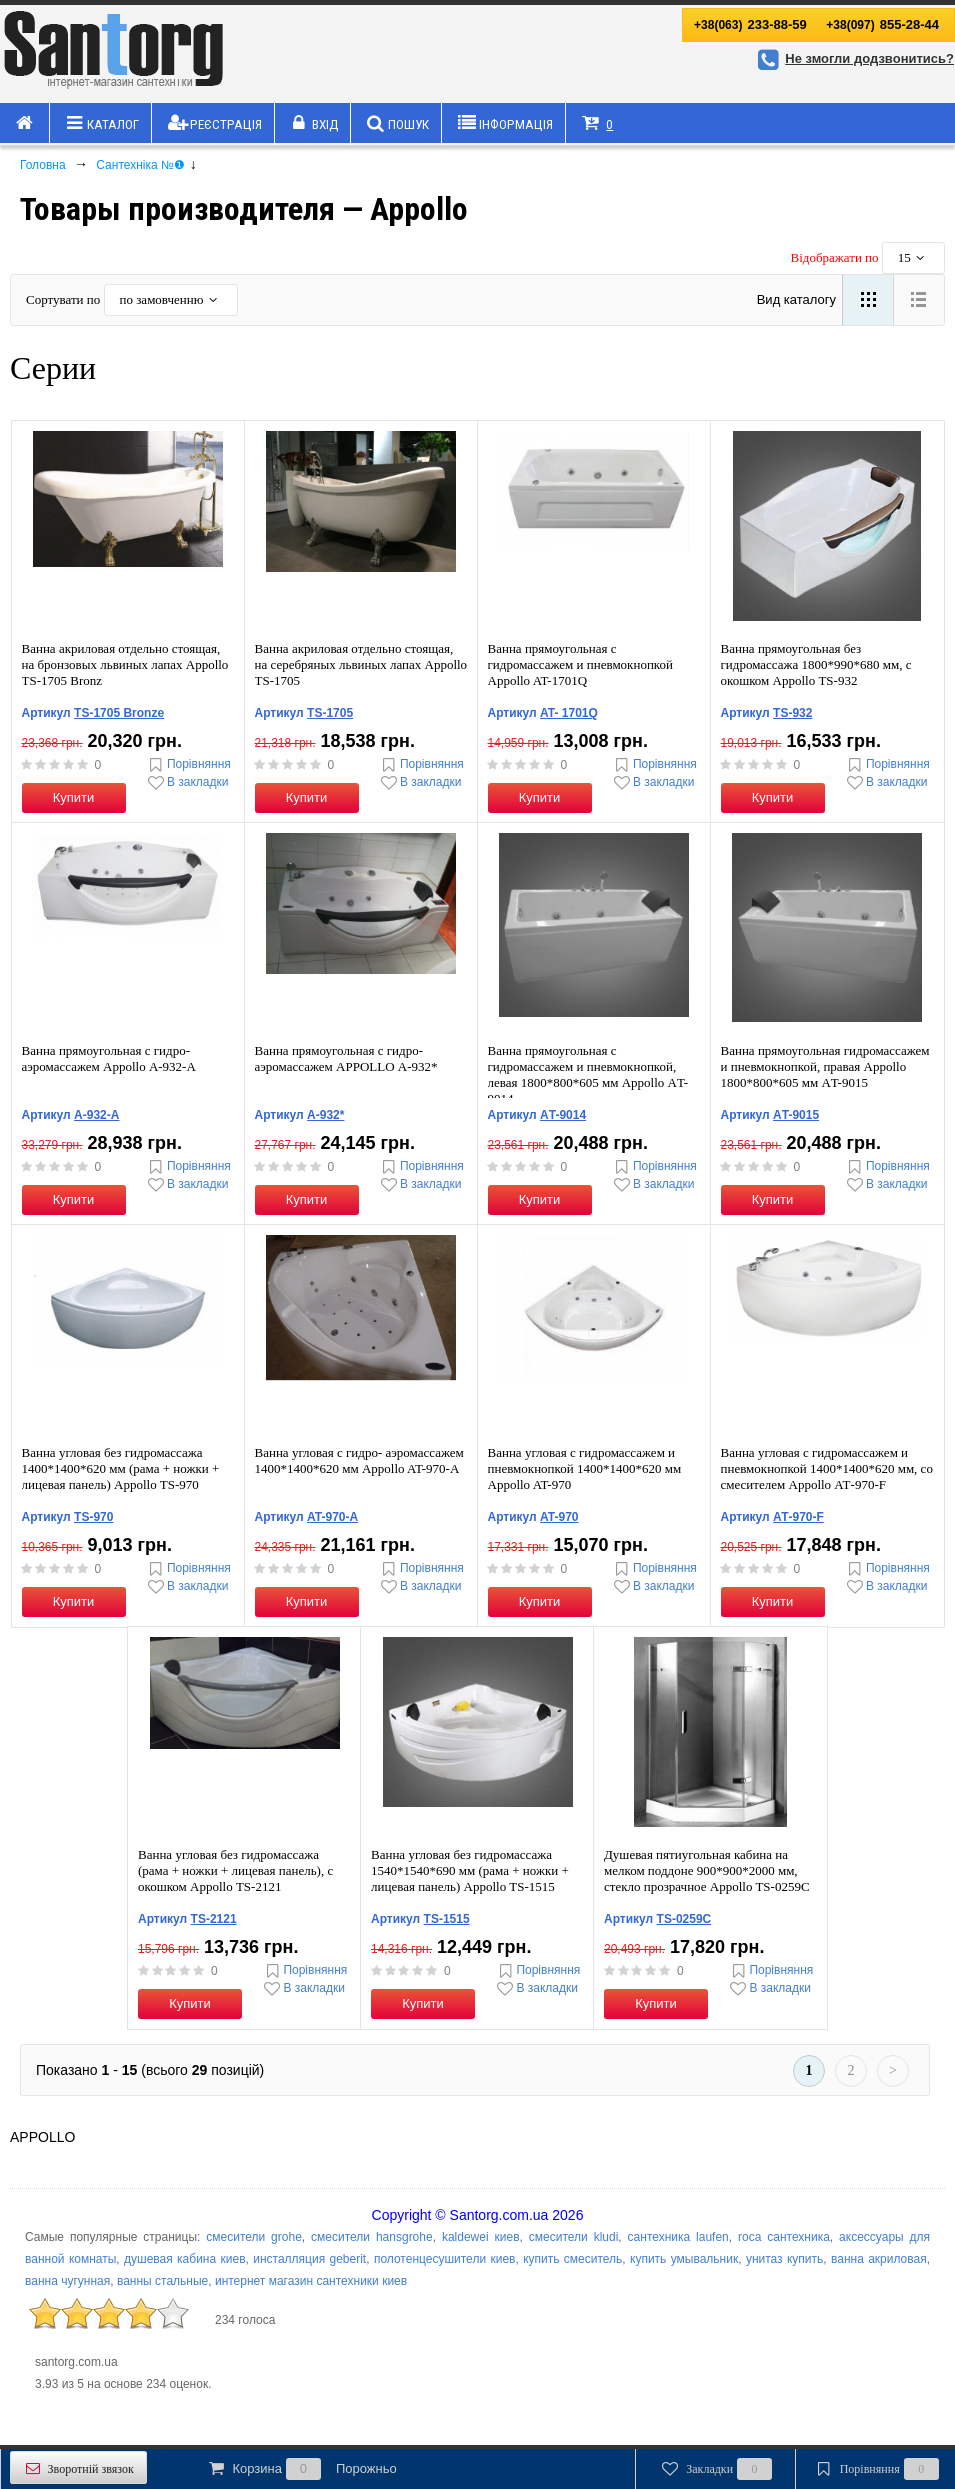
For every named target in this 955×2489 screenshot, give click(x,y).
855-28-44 (882, 24)
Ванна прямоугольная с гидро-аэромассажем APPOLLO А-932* (346, 1058)
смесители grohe (254, 2237)
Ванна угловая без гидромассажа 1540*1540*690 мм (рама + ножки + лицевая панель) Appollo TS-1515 (470, 1870)
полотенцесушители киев (445, 2259)
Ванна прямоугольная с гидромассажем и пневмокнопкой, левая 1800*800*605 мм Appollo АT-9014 (588, 1074)
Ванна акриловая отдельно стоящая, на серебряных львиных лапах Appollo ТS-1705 (361, 664)
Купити (74, 797)
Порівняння (188, 764)
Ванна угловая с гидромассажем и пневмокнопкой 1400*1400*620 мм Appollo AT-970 (585, 1468)
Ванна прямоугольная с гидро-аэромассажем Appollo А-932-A (109, 1058)
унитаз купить (784, 2259)
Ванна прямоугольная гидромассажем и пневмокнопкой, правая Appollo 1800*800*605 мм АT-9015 (825, 1066)
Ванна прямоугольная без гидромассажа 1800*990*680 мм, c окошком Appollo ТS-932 (816, 664)
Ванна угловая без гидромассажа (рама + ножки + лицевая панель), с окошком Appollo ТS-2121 (235, 1870)
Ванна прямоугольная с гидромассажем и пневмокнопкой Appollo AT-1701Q (580, 664)
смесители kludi (574, 2237)
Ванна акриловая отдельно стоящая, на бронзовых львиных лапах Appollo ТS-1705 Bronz (125, 664)
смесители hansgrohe (372, 2237)
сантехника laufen (678, 2237)
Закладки (715, 2469)
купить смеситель (572, 2259)
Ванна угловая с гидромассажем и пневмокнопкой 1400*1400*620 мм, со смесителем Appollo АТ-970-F (827, 1468)
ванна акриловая (879, 2259)
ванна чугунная (67, 2281)
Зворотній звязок (78, 2468)
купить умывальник (684, 2259)
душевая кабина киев (184, 2259)
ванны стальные (162, 2281)
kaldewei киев (481, 2237)
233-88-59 (750, 24)
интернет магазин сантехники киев (311, 2281)
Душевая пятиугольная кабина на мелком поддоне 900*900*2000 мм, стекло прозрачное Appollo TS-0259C (707, 1870)
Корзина (301, 2469)
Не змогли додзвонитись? (853, 58)
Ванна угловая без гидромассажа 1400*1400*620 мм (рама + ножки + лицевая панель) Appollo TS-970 (121, 1468)
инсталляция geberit (309, 2259)
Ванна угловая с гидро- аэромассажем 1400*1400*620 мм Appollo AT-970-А (359, 1460)
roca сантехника (784, 2237)
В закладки (187, 782)
